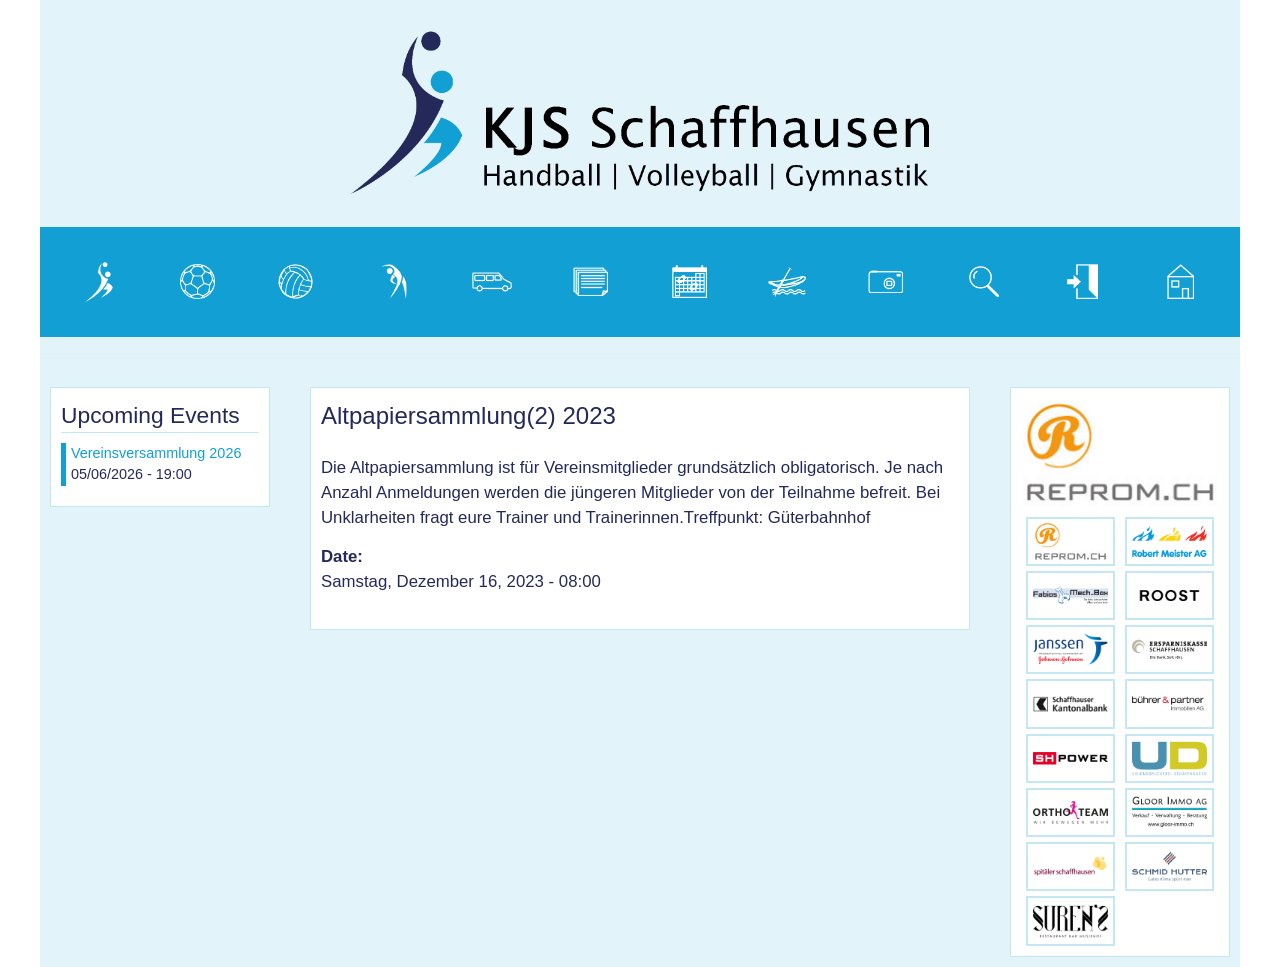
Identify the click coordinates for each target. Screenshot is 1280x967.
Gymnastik (397, 276)
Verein (87, 276)
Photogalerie (893, 276)
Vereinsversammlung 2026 (156, 453)
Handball (194, 276)
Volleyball (295, 276)
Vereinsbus (497, 276)
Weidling (783, 276)
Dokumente (597, 276)
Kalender (686, 276)
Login (1067, 276)
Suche (972, 276)
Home (1168, 276)
